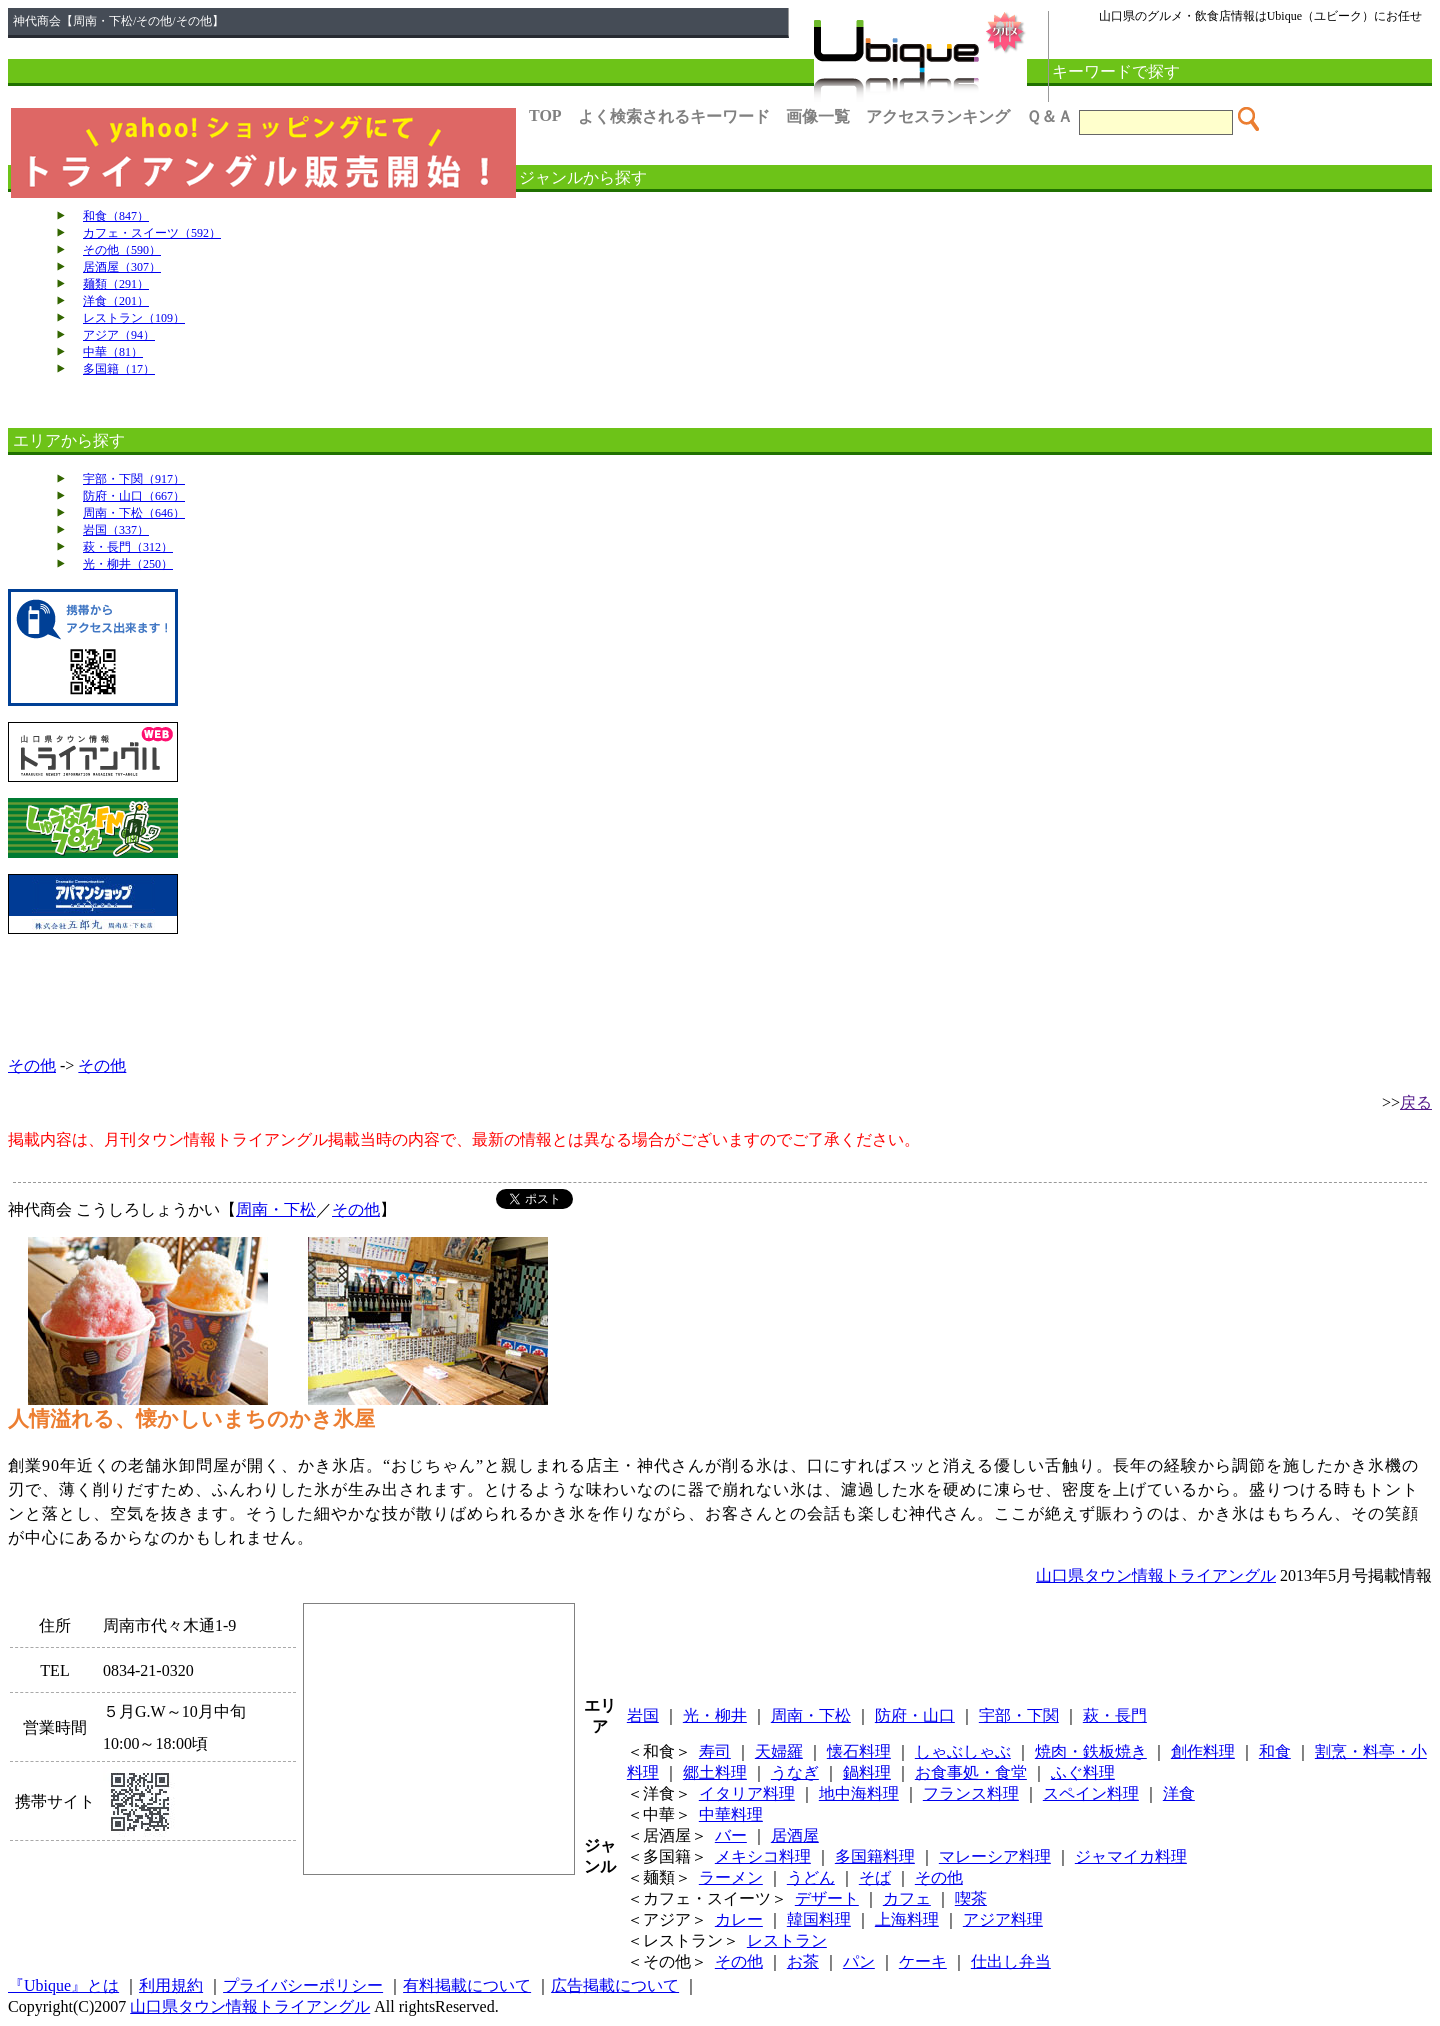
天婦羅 (779, 1751)
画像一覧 (818, 116)
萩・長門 (1115, 1715)
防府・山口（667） (134, 496)
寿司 (715, 1751)
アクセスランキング (938, 116)
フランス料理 (971, 1793)
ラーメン (731, 1877)
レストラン (787, 1940)
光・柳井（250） (128, 564)
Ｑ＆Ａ (1049, 116)
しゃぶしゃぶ (963, 1751)
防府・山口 (915, 1715)
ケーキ (923, 1961)
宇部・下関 (1019, 1715)
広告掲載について (615, 1985)
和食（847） (116, 216)
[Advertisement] (720, 995)
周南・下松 (276, 1209)
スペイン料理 (1091, 1793)
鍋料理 (867, 1772)
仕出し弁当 (1011, 1961)
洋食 (1179, 1793)
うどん (811, 1877)
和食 (1275, 1751)
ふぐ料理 (1083, 1772)
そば (875, 1877)
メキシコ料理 (763, 1856)
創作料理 (1203, 1751)
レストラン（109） (134, 318)
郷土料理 (715, 1772)
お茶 (803, 1961)
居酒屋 (795, 1835)
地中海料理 (859, 1793)
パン (859, 1961)
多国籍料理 (875, 1856)
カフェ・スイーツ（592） (152, 233)
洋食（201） (116, 301)
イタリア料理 (747, 1793)
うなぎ (795, 1772)
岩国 (643, 1715)
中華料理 (731, 1814)
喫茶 (971, 1898)
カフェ (907, 1898)
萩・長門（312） (128, 547)
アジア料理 (1003, 1919)
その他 (32, 1065)
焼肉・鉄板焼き (1091, 1751)
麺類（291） (116, 284)
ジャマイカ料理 (1131, 1856)
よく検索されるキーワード (674, 116)
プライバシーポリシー (303, 1985)
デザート (827, 1898)
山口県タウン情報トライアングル (1156, 1575)
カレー (739, 1919)
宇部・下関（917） (134, 479)
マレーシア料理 (995, 1856)
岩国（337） (116, 530)
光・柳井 (715, 1715)
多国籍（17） (119, 369)
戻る (1416, 1102)
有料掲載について (467, 1985)
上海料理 (907, 1919)
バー (731, 1835)
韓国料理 (819, 1919)
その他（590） (122, 250)
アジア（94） (119, 335)
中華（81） (113, 352)
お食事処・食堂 (971, 1772)
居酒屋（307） (122, 267)
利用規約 (171, 1985)
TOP (545, 115)
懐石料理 (859, 1751)
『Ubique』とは (63, 1985)
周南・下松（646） (134, 513)
